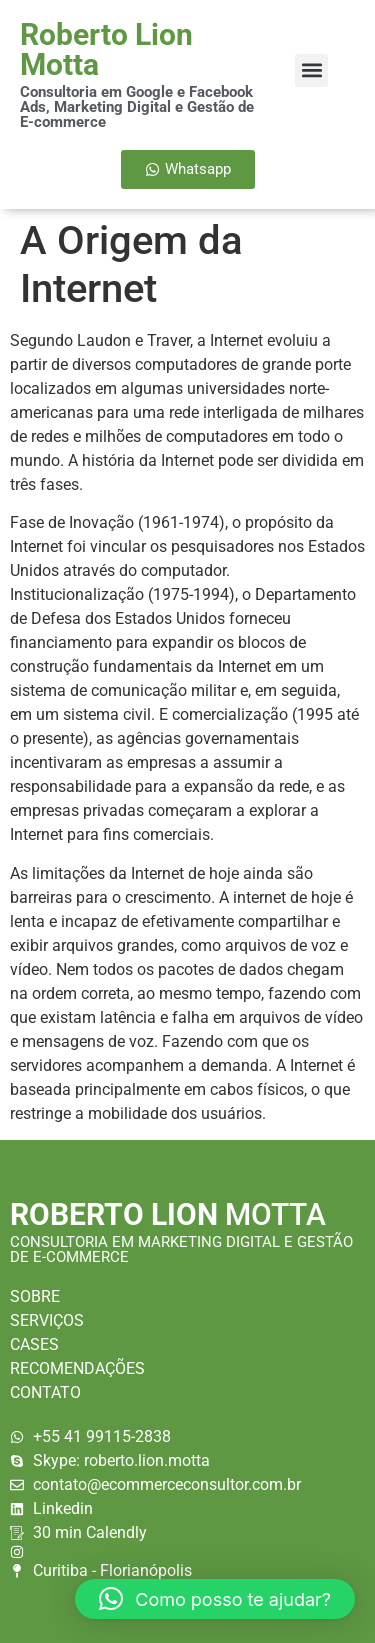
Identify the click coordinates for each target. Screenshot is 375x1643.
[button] (311, 70)
